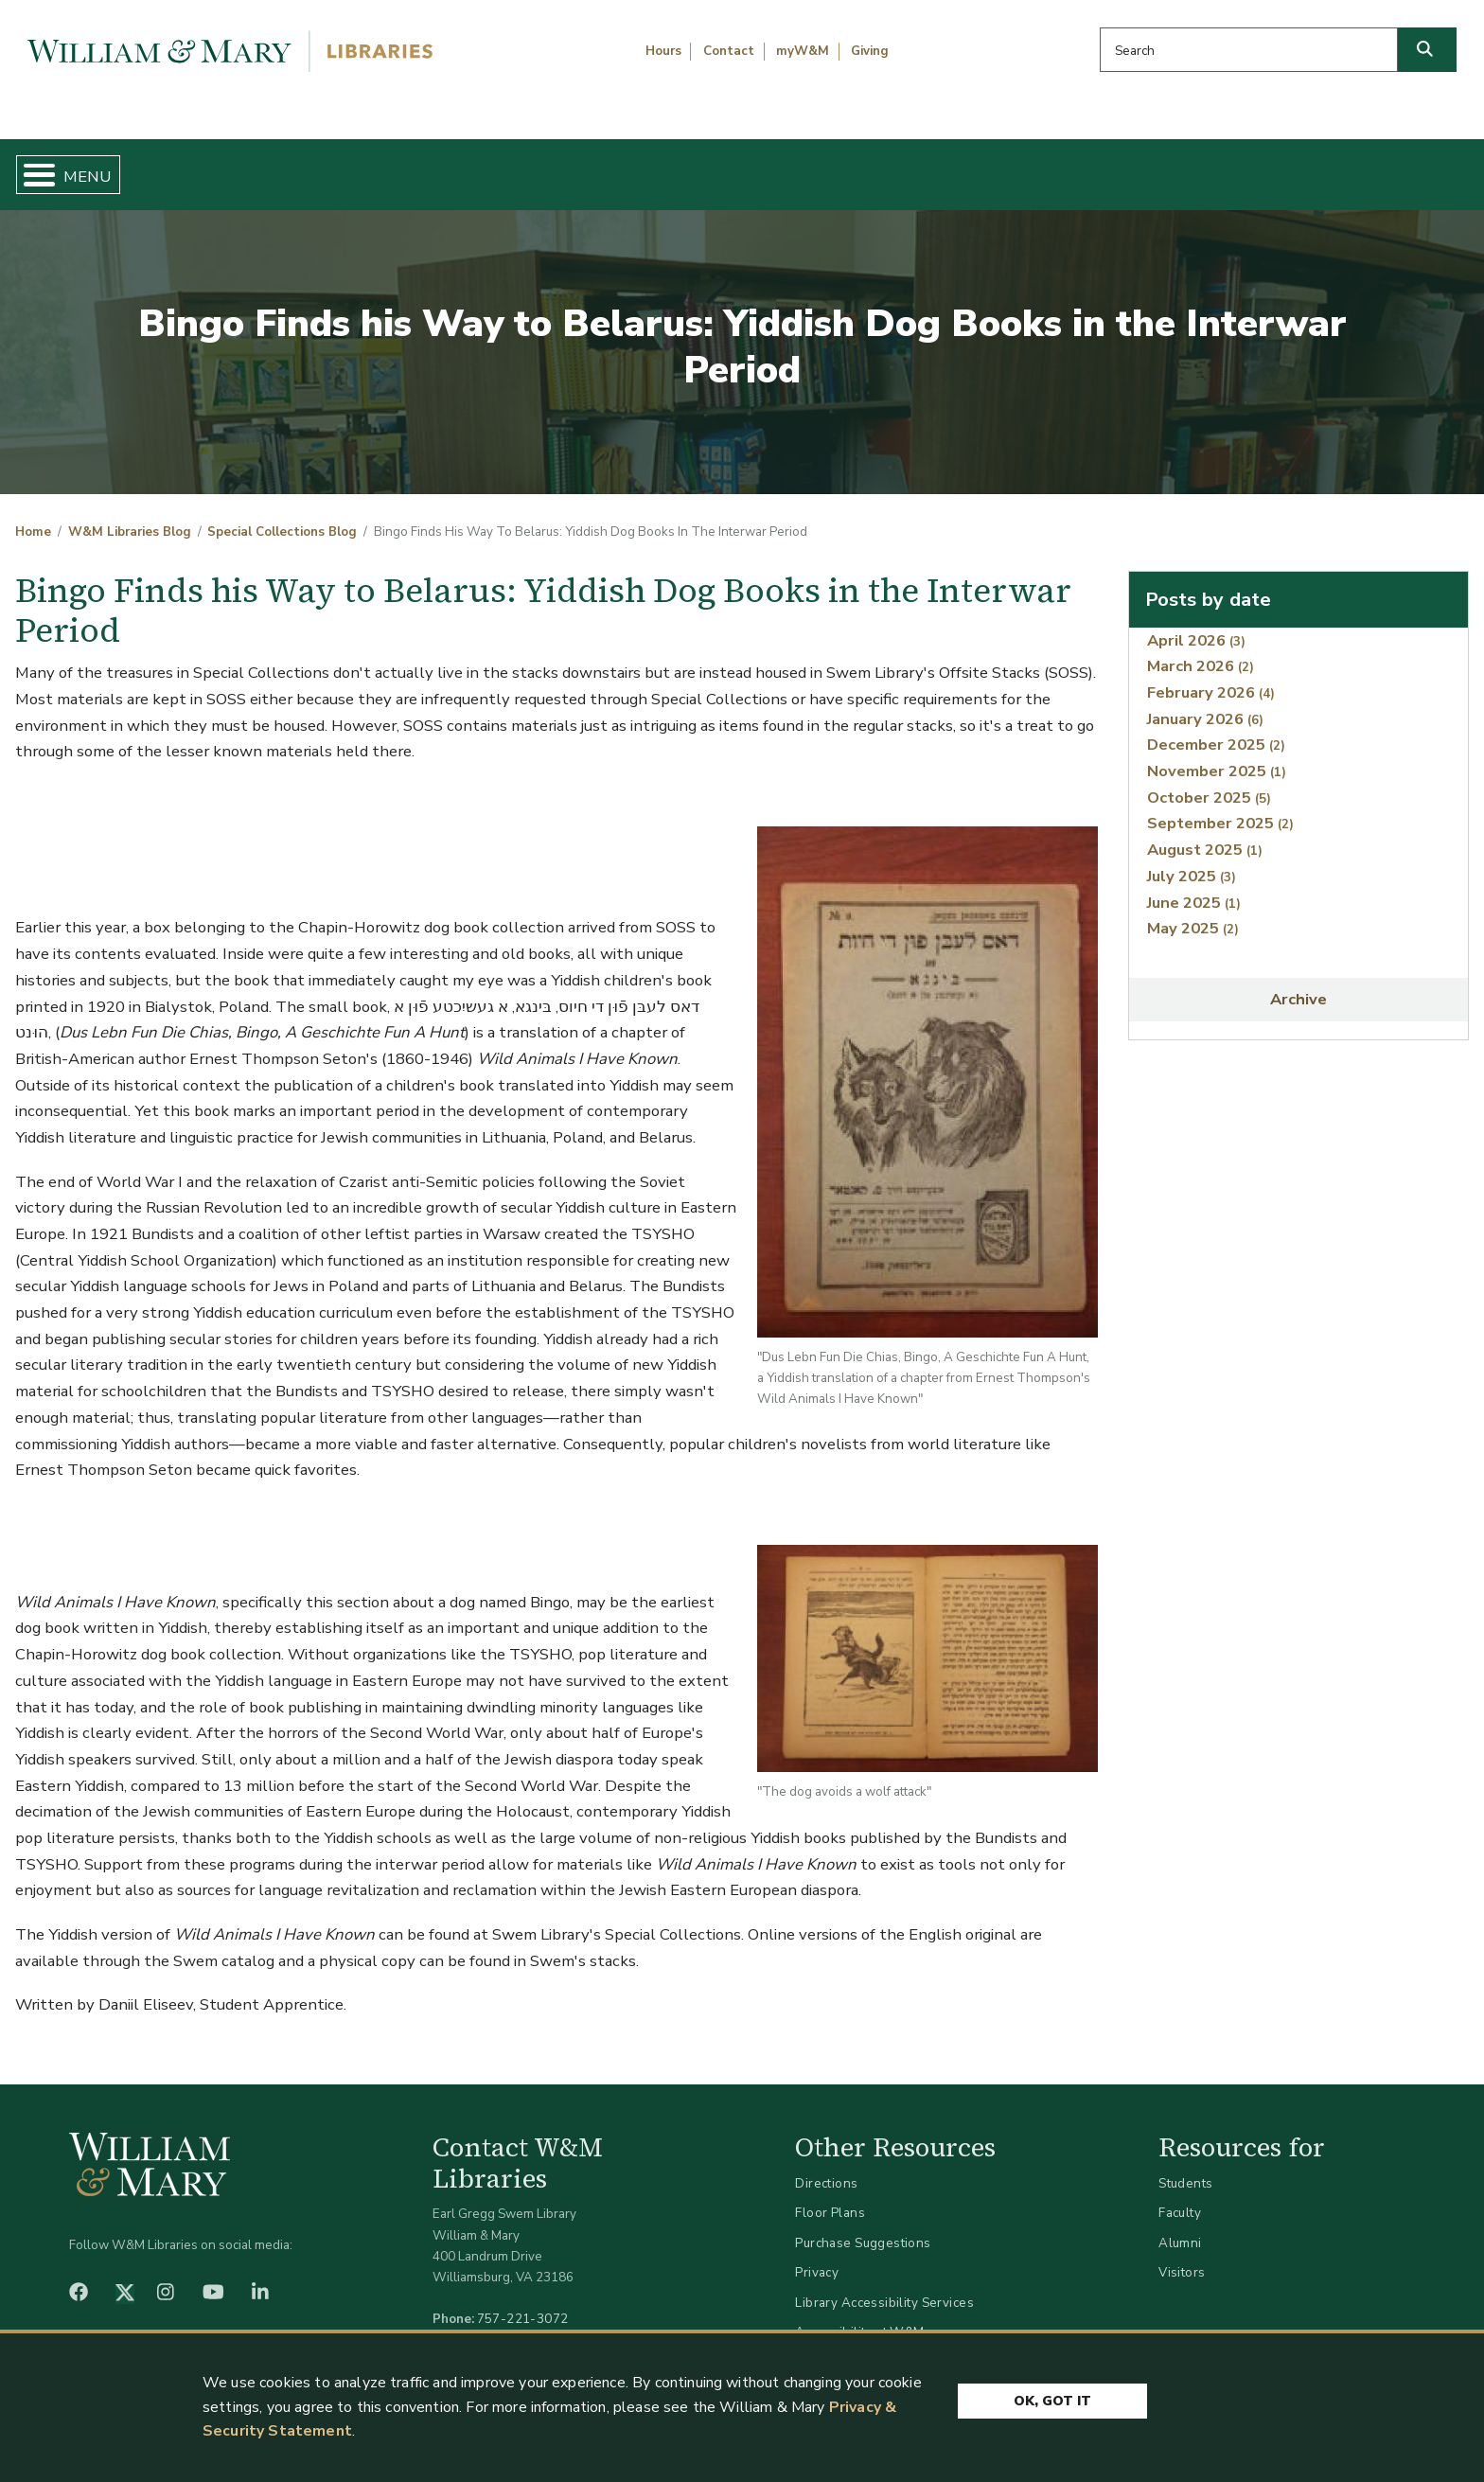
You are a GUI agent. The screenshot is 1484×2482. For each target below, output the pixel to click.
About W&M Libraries (1129, 166)
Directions (826, 2167)
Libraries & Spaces (849, 166)
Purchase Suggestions (862, 2227)
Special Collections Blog (282, 516)
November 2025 (1216, 756)
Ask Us (1365, 166)
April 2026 (1196, 624)
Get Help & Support (575, 166)
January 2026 (1205, 703)
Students (1185, 2167)
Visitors (1181, 2257)
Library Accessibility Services (884, 2287)
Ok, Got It (1052, 2399)
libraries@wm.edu (527, 2324)
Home (114, 166)
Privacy (817, 2257)
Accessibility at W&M (859, 2317)
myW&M (802, 51)
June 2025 (1194, 886)
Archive (1298, 984)
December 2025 (1216, 729)
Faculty (1179, 2198)
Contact (728, 51)
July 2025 (1191, 860)
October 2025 (1209, 781)
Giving (870, 51)
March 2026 (1200, 651)
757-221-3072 (523, 2304)
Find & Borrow (317, 166)
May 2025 (1193, 913)
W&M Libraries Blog (129, 516)
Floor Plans (830, 2198)
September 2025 (1220, 808)
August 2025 (1205, 834)
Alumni (1180, 2227)
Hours (663, 51)
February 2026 (1211, 676)
